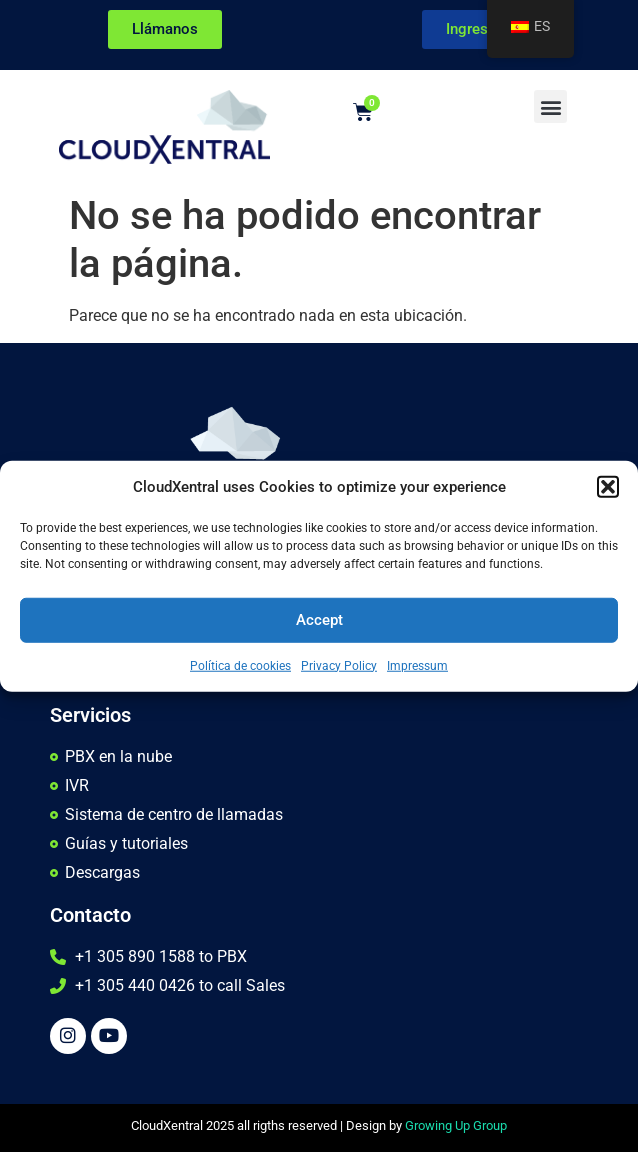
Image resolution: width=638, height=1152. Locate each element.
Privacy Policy (339, 665)
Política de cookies (240, 665)
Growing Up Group (456, 1125)
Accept (319, 620)
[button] (608, 487)
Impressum (417, 665)
